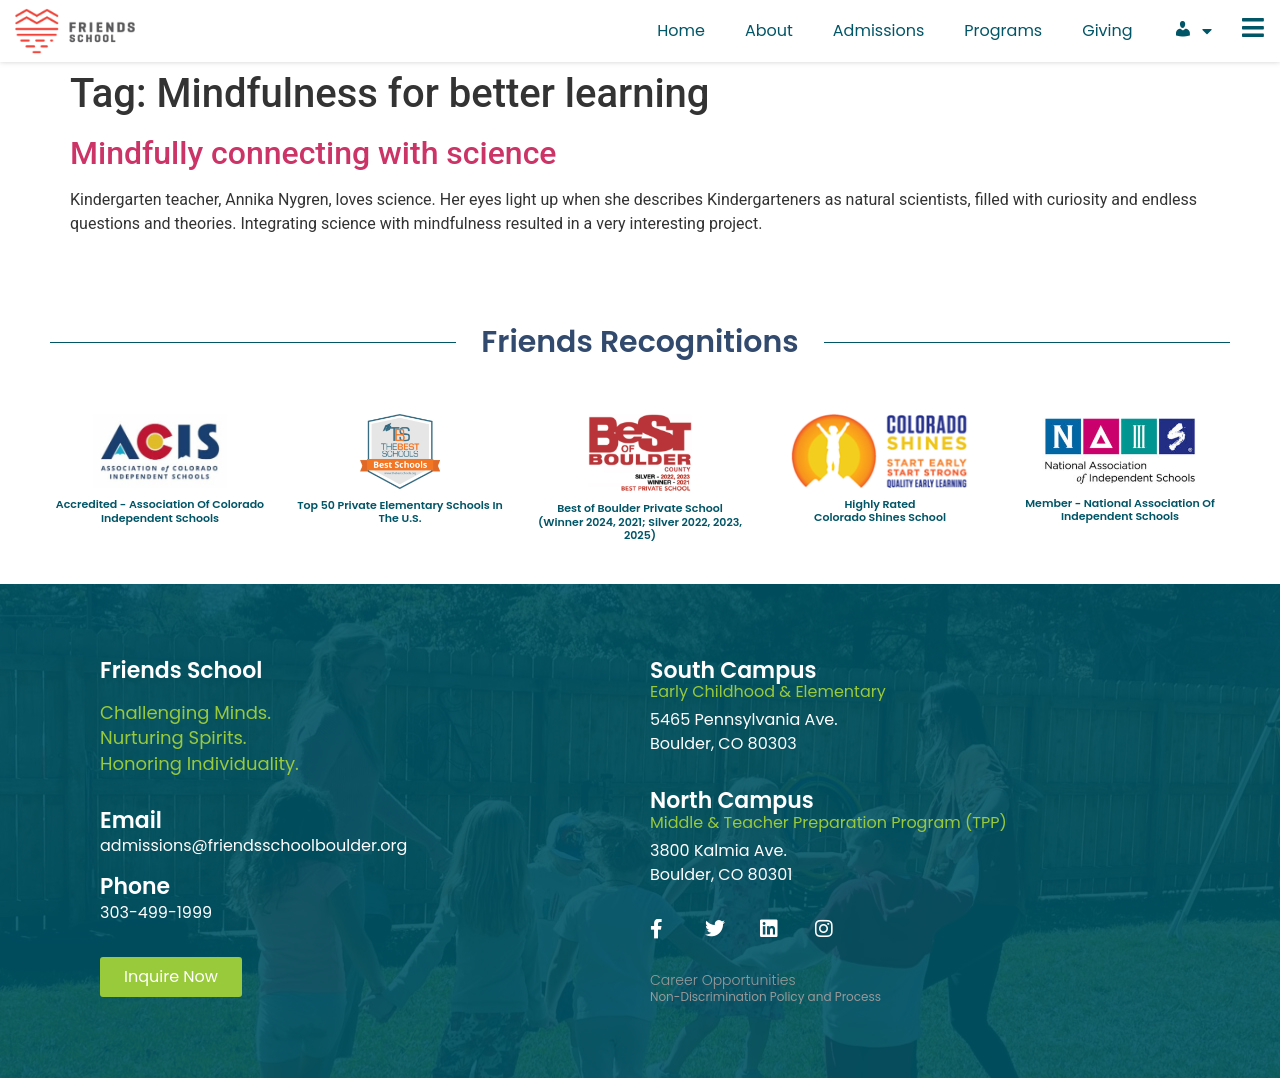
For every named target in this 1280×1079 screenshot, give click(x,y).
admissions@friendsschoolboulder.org (253, 845)
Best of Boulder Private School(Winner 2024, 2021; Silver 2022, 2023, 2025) (640, 521)
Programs (1003, 30)
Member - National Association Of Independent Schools (1120, 509)
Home (681, 30)
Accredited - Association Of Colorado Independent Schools (160, 510)
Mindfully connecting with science (313, 153)
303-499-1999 (156, 912)
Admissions (879, 30)
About (769, 30)
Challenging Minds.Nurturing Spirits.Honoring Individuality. (199, 737)
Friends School (181, 670)
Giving (1107, 30)
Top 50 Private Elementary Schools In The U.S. (400, 511)
